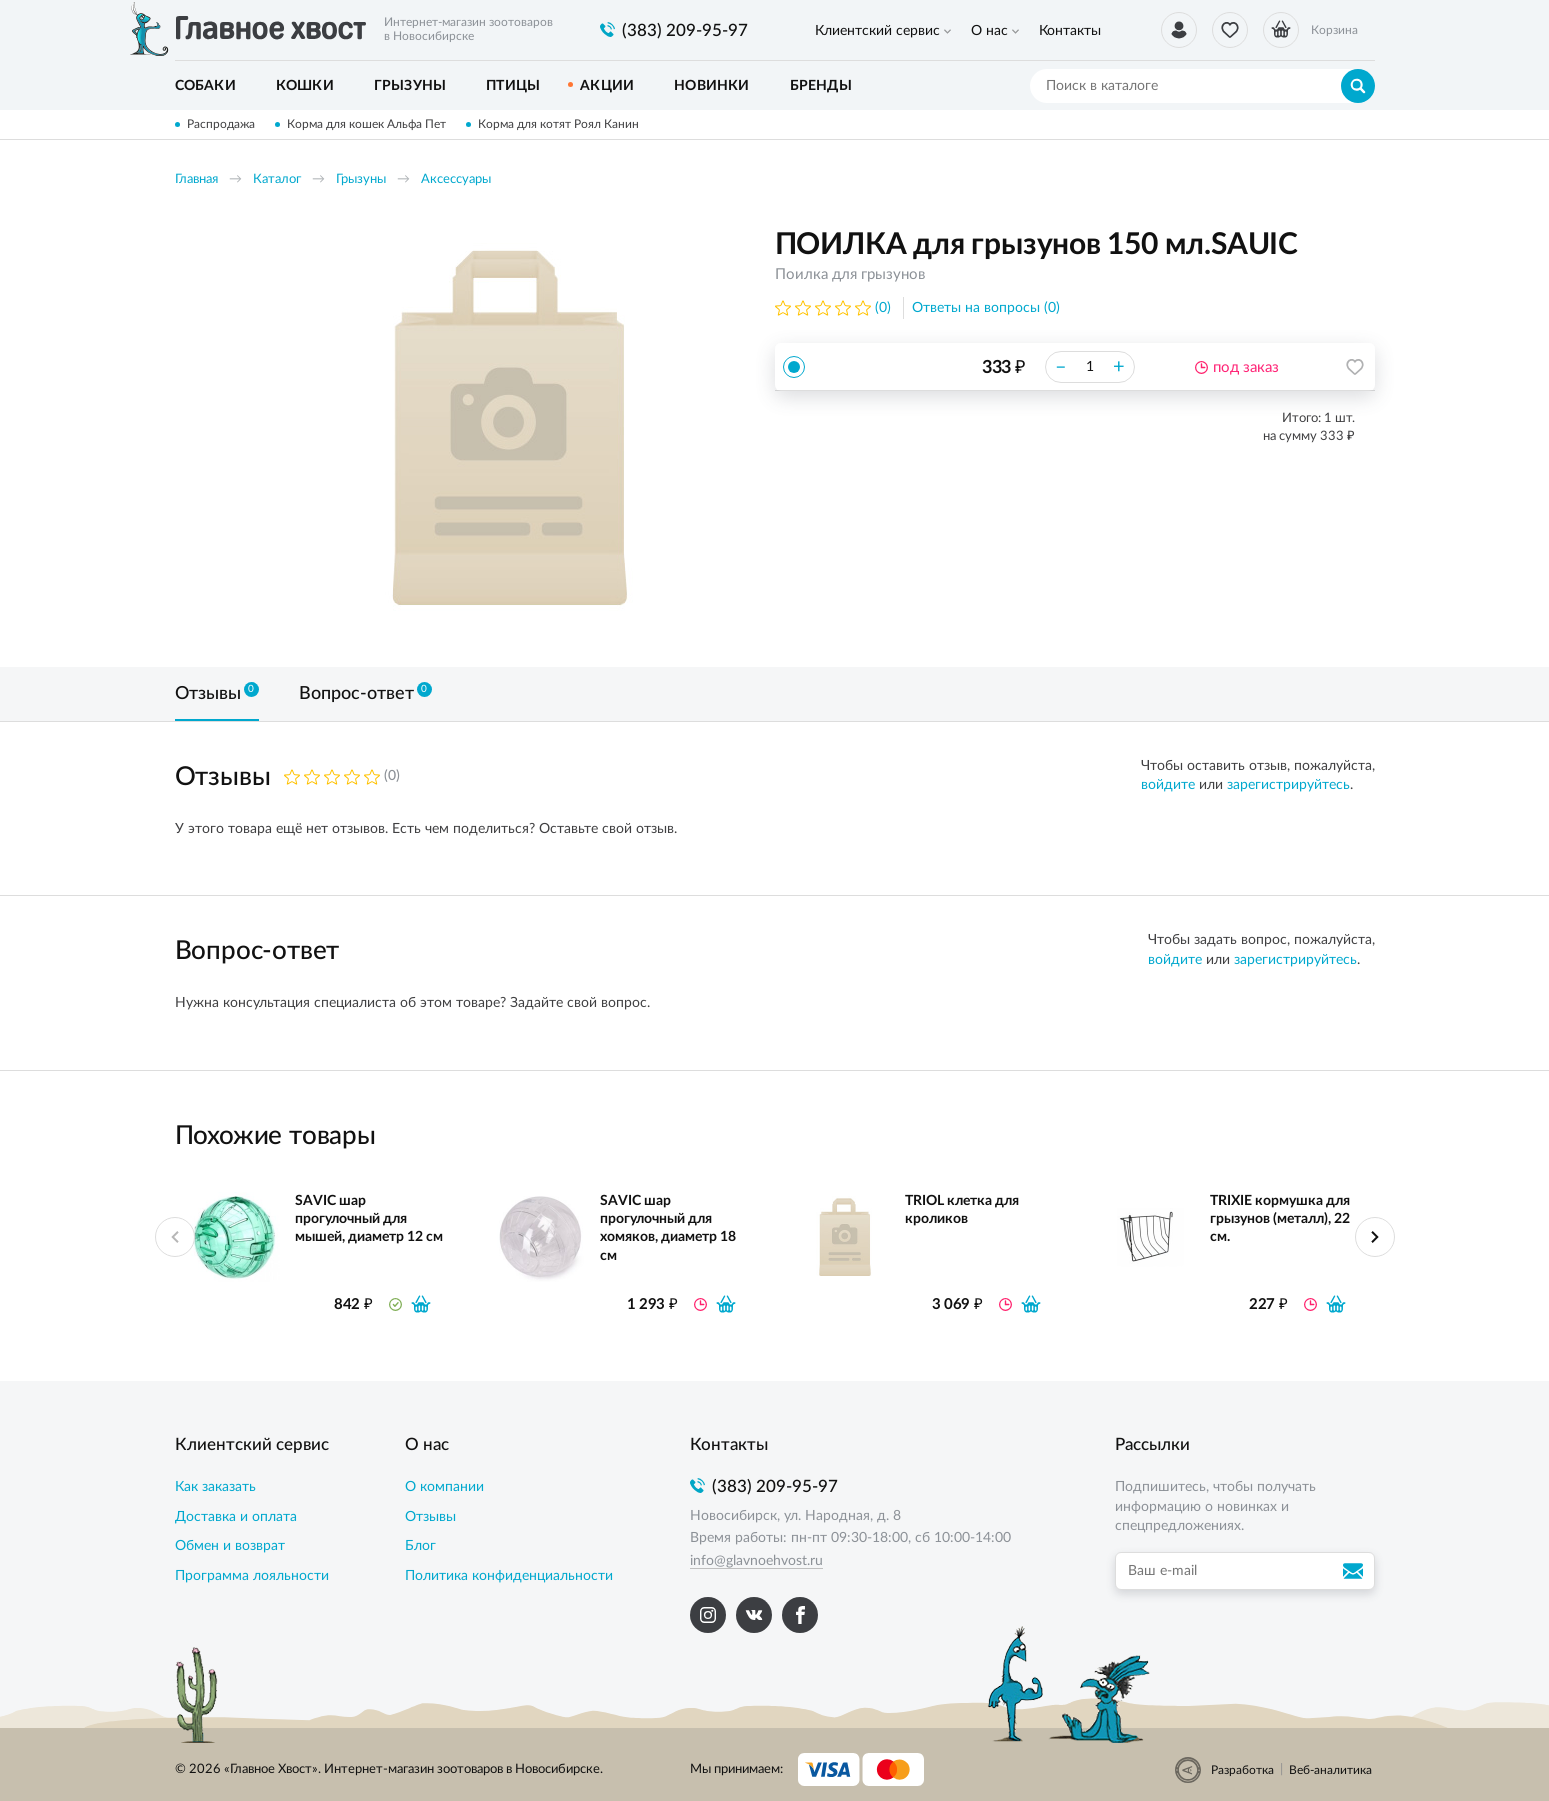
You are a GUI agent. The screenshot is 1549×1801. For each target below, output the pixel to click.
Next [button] (1375, 1237)
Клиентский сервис (877, 31)
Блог (420, 1546)
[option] (510, 432)
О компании (444, 1487)
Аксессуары (456, 179)
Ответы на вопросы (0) (986, 308)
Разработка (1242, 1770)
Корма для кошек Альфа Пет (366, 124)
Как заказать (215, 1487)
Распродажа (221, 124)
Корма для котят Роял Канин (558, 124)
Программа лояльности (252, 1576)
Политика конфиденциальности (509, 1576)
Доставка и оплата (236, 1517)
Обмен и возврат (230, 1546)
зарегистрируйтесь (1288, 785)
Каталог (277, 179)
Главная (196, 179)
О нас (989, 31)
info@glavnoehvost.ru (756, 1561)
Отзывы (430, 1517)
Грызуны (361, 179)
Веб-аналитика (1330, 1770)
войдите (1168, 785)
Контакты (1070, 31)
